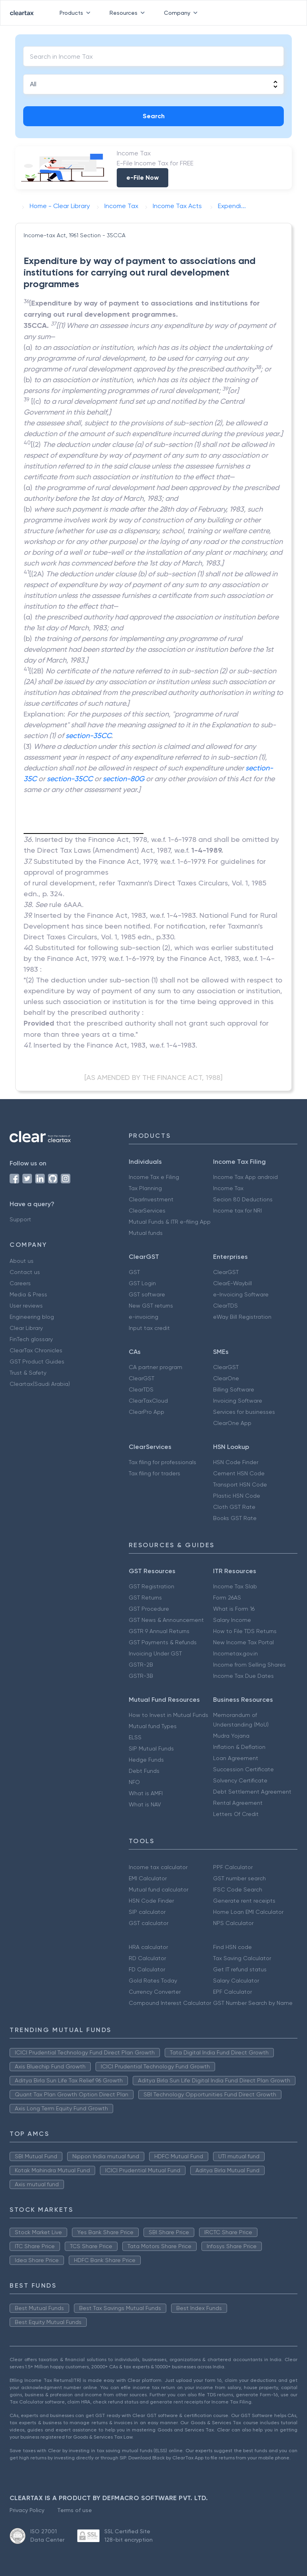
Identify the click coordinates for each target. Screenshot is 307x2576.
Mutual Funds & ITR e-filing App (170, 1222)
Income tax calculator (158, 1867)
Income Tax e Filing (154, 1177)
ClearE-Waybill (232, 1283)
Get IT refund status (240, 1969)
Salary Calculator (236, 1980)
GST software (147, 1294)
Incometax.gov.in (235, 1653)
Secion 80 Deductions (243, 1199)
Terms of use (74, 2510)
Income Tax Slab (235, 1586)
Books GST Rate (235, 1518)
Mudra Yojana (231, 1736)
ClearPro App (146, 1412)
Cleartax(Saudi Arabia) (40, 1384)
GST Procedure (149, 1609)
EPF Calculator (232, 1992)
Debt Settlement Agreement (252, 1791)
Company (182, 13)
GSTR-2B (141, 1664)
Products (77, 13)
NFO (134, 1782)
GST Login (142, 1283)
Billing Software (233, 1389)
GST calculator (148, 1923)
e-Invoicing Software (241, 1294)
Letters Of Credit (236, 1814)
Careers (20, 1283)
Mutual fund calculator (158, 1889)
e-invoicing (143, 1317)
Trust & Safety (28, 1372)
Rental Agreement (238, 1803)
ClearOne (226, 1378)
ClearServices (147, 1210)
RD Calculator (147, 1958)
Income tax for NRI (237, 1210)
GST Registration (151, 1586)
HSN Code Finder (235, 1462)
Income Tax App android (245, 1177)
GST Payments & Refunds (163, 1642)
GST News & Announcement (166, 1620)
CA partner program (155, 1367)
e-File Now (142, 177)
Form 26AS (227, 1597)
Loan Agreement (235, 1758)
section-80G (123, 778)
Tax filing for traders (154, 1473)
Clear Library (26, 1328)
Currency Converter (155, 1992)
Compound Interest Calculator (170, 2003)
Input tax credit (149, 1328)
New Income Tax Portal (243, 1642)
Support (20, 1219)
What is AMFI (146, 1793)
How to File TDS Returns (245, 1631)
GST (134, 1272)
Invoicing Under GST (155, 1653)
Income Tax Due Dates (243, 1676)
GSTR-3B (141, 1676)
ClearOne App (232, 1423)
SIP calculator (147, 1912)
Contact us (25, 1272)
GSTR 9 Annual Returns (159, 1631)
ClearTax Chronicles (36, 1350)
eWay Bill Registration (242, 1317)
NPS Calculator (233, 1923)
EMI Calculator (148, 1878)
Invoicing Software (237, 1400)
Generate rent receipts (244, 1900)
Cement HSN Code (239, 1473)
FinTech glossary (31, 1339)
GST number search (239, 1878)
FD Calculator (147, 1969)
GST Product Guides (37, 1361)
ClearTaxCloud (148, 1400)
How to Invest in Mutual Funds (168, 1715)
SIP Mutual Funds (151, 1748)
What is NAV (145, 1804)
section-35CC (88, 735)
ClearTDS (225, 1305)
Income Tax (228, 1188)
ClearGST (226, 1272)
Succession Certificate (243, 1769)
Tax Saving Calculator (242, 1958)
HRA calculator (148, 1947)
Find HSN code (232, 1947)
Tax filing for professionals (162, 1462)
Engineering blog (32, 1317)
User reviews (26, 1305)
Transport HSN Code (240, 1484)
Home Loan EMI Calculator (248, 1912)
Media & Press (28, 1294)
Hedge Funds (146, 1759)
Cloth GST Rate (234, 1507)
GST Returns (145, 1597)
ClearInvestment (151, 1199)
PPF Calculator (233, 1867)
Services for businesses (244, 1412)
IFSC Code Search (237, 1889)
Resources (129, 13)
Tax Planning (145, 1188)
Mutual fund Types (153, 1726)
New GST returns (151, 1305)
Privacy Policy (27, 2510)
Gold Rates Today (153, 1980)
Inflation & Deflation (239, 1747)
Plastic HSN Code (236, 1495)
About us (22, 1261)
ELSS (135, 1737)
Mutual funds (146, 1233)
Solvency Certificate (240, 1780)
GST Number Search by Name (253, 2003)
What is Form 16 (234, 1609)
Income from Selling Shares (249, 1664)
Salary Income (232, 1620)
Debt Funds (144, 1771)
